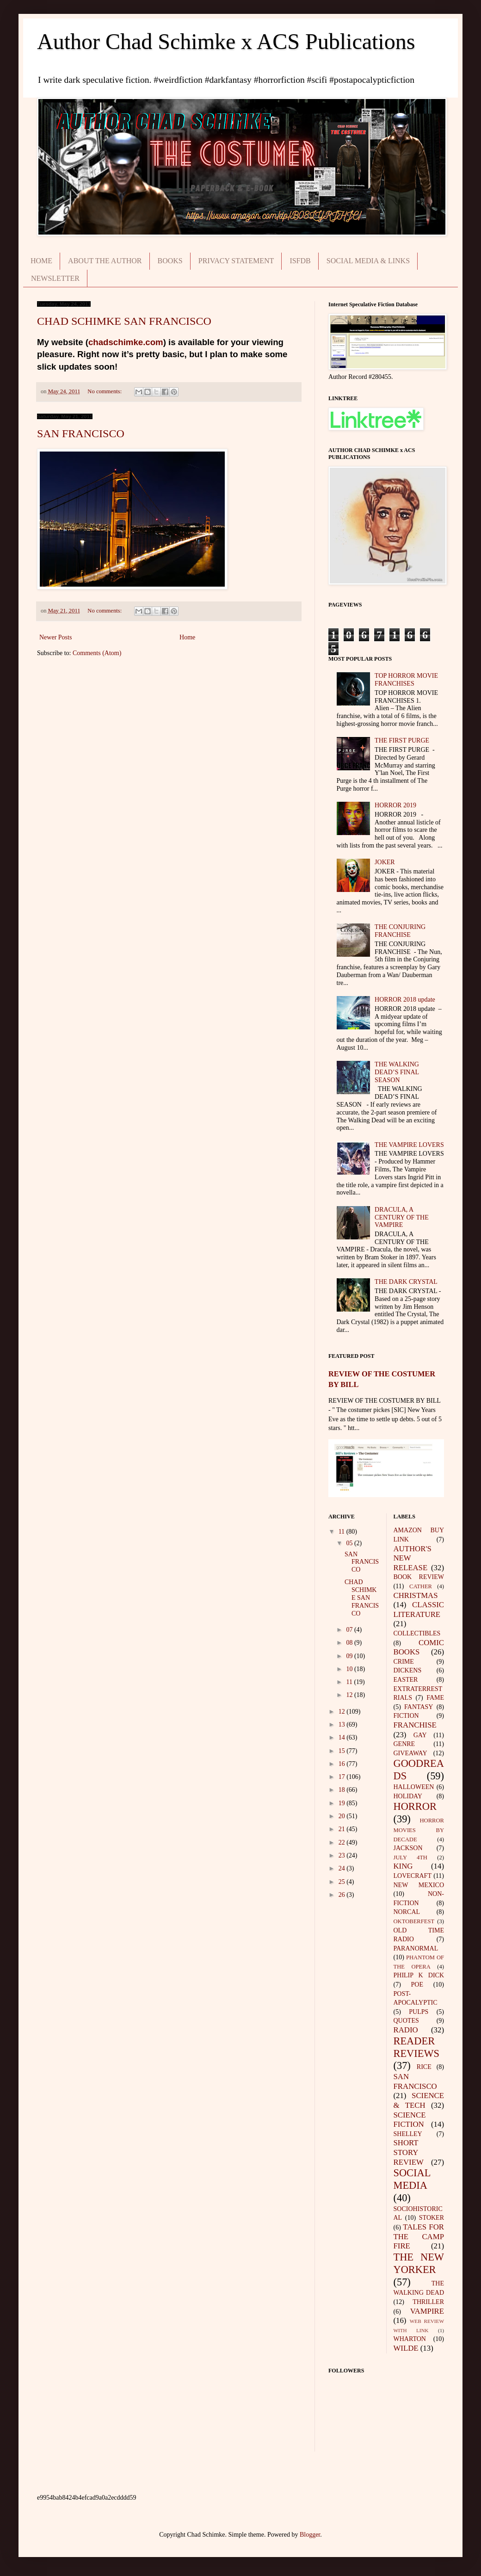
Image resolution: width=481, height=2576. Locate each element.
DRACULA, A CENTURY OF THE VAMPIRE (402, 1217)
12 (350, 1694)
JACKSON (408, 1848)
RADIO (406, 2029)
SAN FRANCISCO (80, 433)
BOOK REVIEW (419, 1576)
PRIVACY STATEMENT (236, 261)
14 (343, 1737)
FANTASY (418, 1706)
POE (417, 1984)
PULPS (418, 2011)
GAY (420, 1735)
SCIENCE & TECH (419, 2100)
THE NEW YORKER (419, 2263)
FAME (435, 1697)
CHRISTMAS (416, 1595)
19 (343, 1803)
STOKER (431, 2217)
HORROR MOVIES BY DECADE (419, 1829)
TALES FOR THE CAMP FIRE (419, 2236)
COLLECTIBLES (417, 1633)
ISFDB (300, 261)
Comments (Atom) (97, 653)
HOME (41, 261)
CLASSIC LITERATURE (419, 1609)
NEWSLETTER (55, 278)
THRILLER (428, 2301)
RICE (424, 2066)
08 (350, 1642)
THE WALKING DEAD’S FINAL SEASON (397, 1072)
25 (343, 1881)
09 (350, 1656)
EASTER (406, 1679)
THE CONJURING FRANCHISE (400, 930)
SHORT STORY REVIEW (409, 2152)
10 (350, 1669)
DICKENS (408, 1670)
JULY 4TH (410, 1857)
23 (343, 1855)
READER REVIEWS (417, 2047)
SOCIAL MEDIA (412, 2179)
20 (343, 1816)
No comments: (105, 391)
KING (403, 1866)
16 (343, 1763)
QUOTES (406, 2020)
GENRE (404, 1743)
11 (342, 1531)
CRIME (404, 1661)
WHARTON (410, 2338)
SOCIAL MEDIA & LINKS (368, 261)
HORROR (415, 1806)
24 (343, 1868)
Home (187, 637)
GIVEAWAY (410, 1753)
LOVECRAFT (413, 1875)
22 (343, 1842)
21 (343, 1829)
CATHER (420, 1586)
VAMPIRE (427, 2311)
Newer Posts (55, 637)
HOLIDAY (408, 1796)
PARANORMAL (416, 1948)
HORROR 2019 (395, 805)
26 (343, 1894)
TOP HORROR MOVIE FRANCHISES (406, 679)
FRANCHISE (415, 1725)
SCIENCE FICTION (410, 2120)
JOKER (385, 862)
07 (350, 1629)
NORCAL (407, 1911)
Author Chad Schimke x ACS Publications (226, 41)
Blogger (310, 2534)
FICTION (406, 1715)
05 (350, 1543)
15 (343, 1750)
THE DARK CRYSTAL (406, 1281)
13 (343, 1724)
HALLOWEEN (414, 1786)
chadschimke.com (125, 342)
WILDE (406, 2348)
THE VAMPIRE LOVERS (409, 1144)
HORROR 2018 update (405, 999)
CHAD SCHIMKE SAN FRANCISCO (124, 321)
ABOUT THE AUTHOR (105, 261)
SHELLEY (408, 2133)
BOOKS (170, 261)
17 (343, 1776)
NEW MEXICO (419, 1885)
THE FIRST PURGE (402, 740)
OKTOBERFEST (414, 1921)
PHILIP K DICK (419, 1975)
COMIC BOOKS (419, 1647)
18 (343, 1789)
